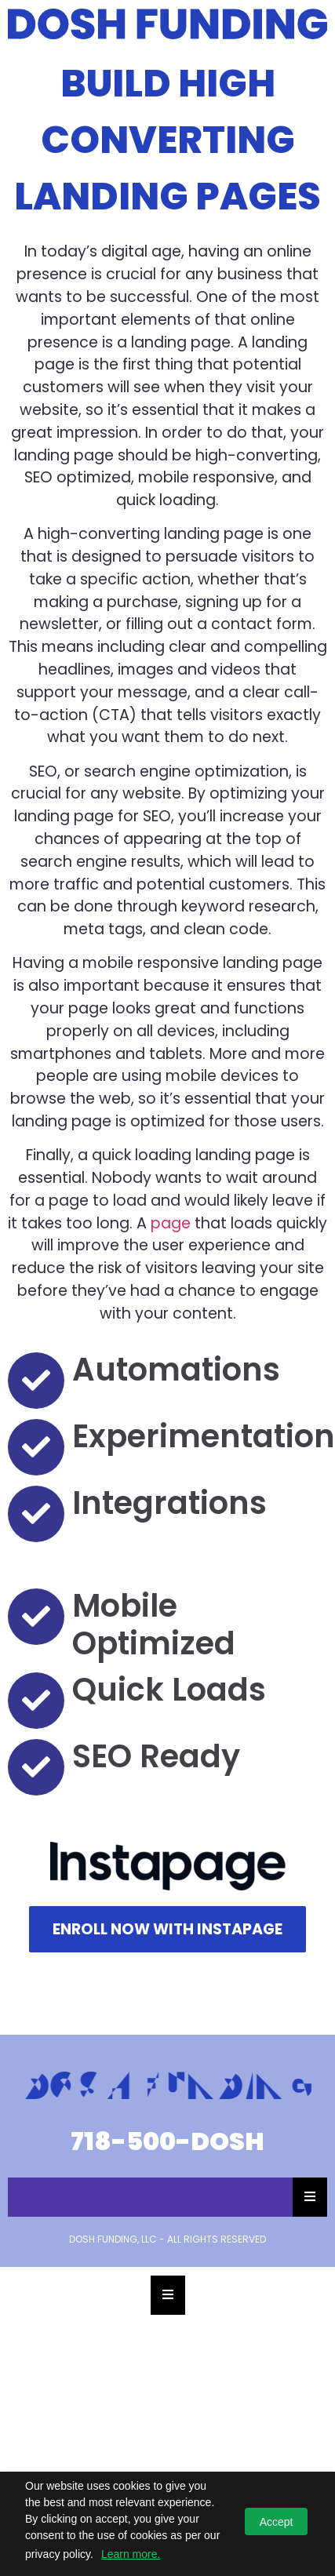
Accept (276, 2522)
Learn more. (130, 2554)
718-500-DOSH (167, 2141)
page (171, 1223)
